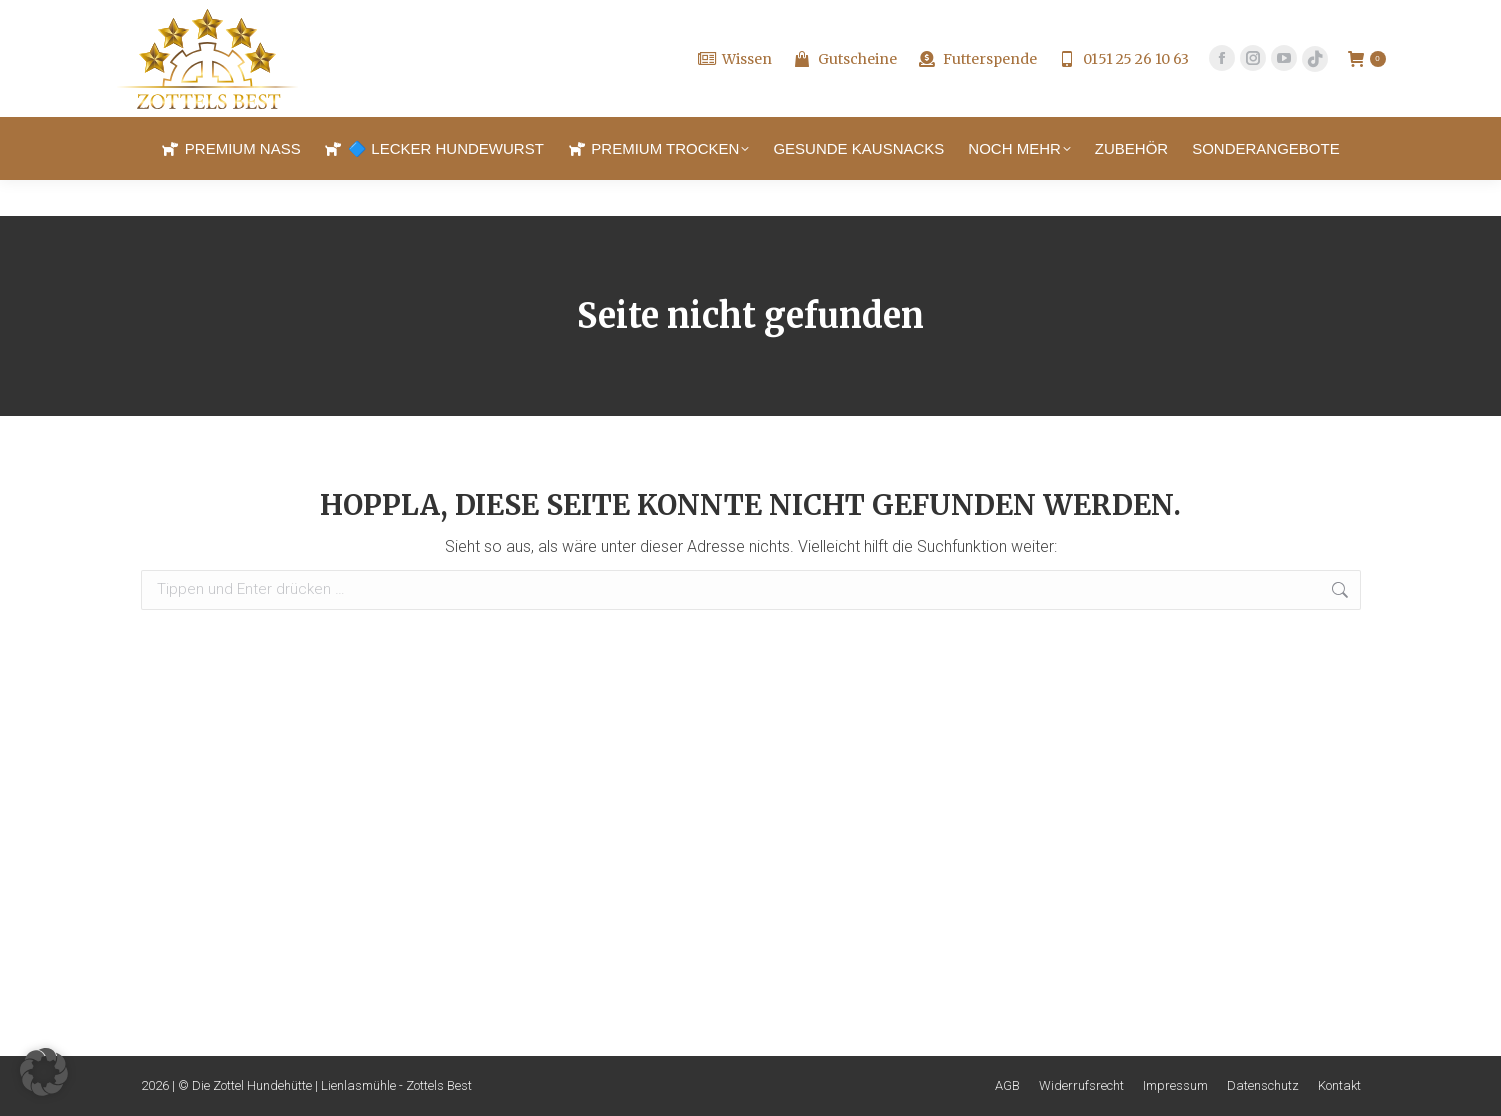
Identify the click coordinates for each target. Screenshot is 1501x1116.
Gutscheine (844, 95)
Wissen (735, 95)
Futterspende (977, 95)
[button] (44, 1072)
